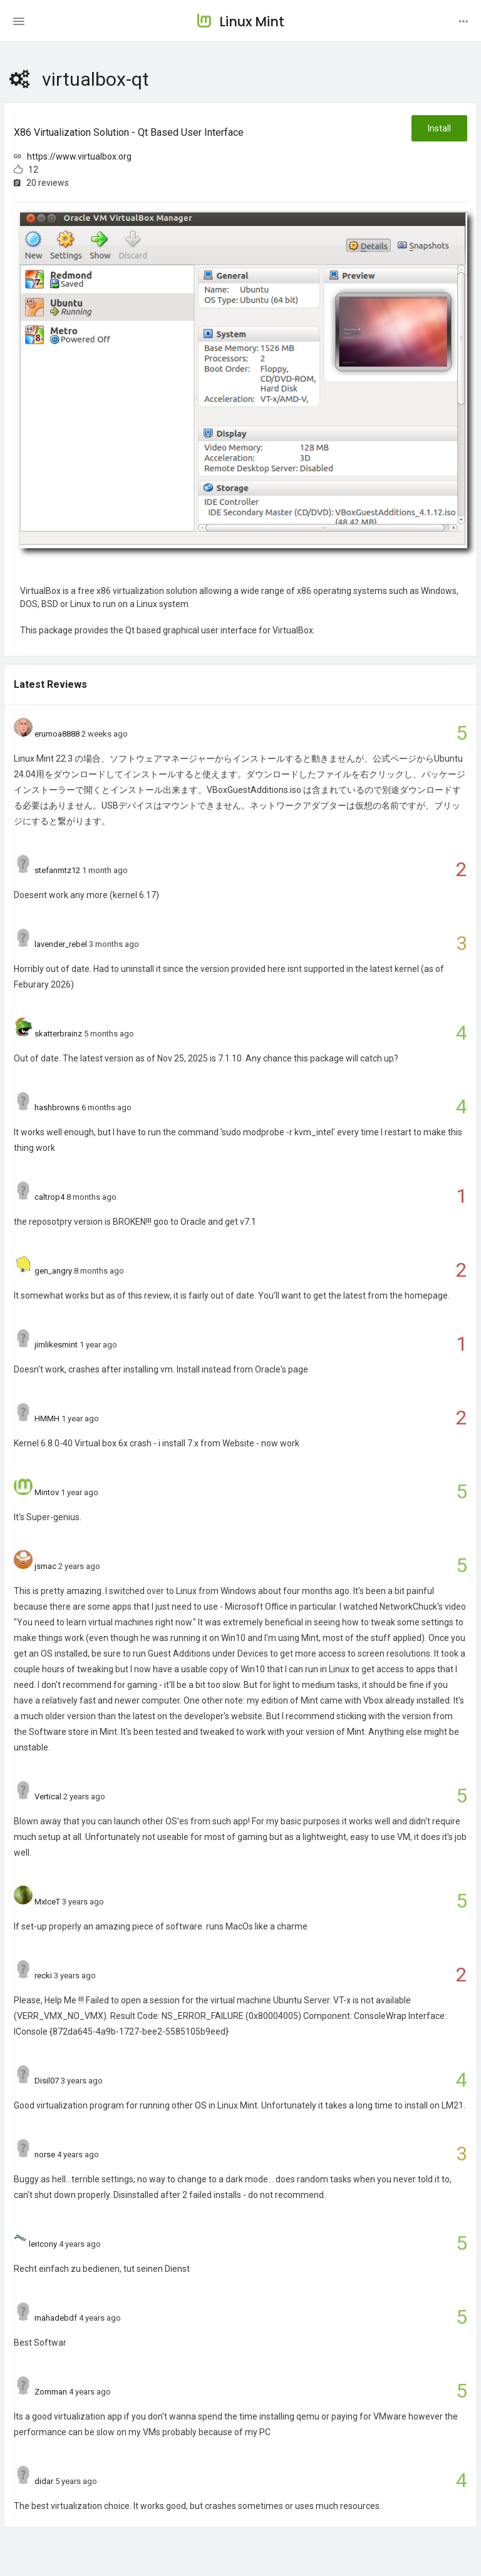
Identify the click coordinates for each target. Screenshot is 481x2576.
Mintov (46, 1492)
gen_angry (53, 1270)
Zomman (50, 2391)
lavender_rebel (60, 944)
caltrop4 (49, 1197)
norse (44, 2154)
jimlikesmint (56, 1344)
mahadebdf (55, 2318)
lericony (43, 2244)
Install (439, 128)
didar (43, 2481)
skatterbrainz (58, 1033)
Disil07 (46, 2080)
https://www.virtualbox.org (79, 156)
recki (43, 1975)
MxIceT (47, 1901)
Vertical (47, 1796)
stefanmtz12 (57, 870)
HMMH (46, 1418)
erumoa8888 (57, 734)
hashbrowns (57, 1107)
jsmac (45, 1566)
